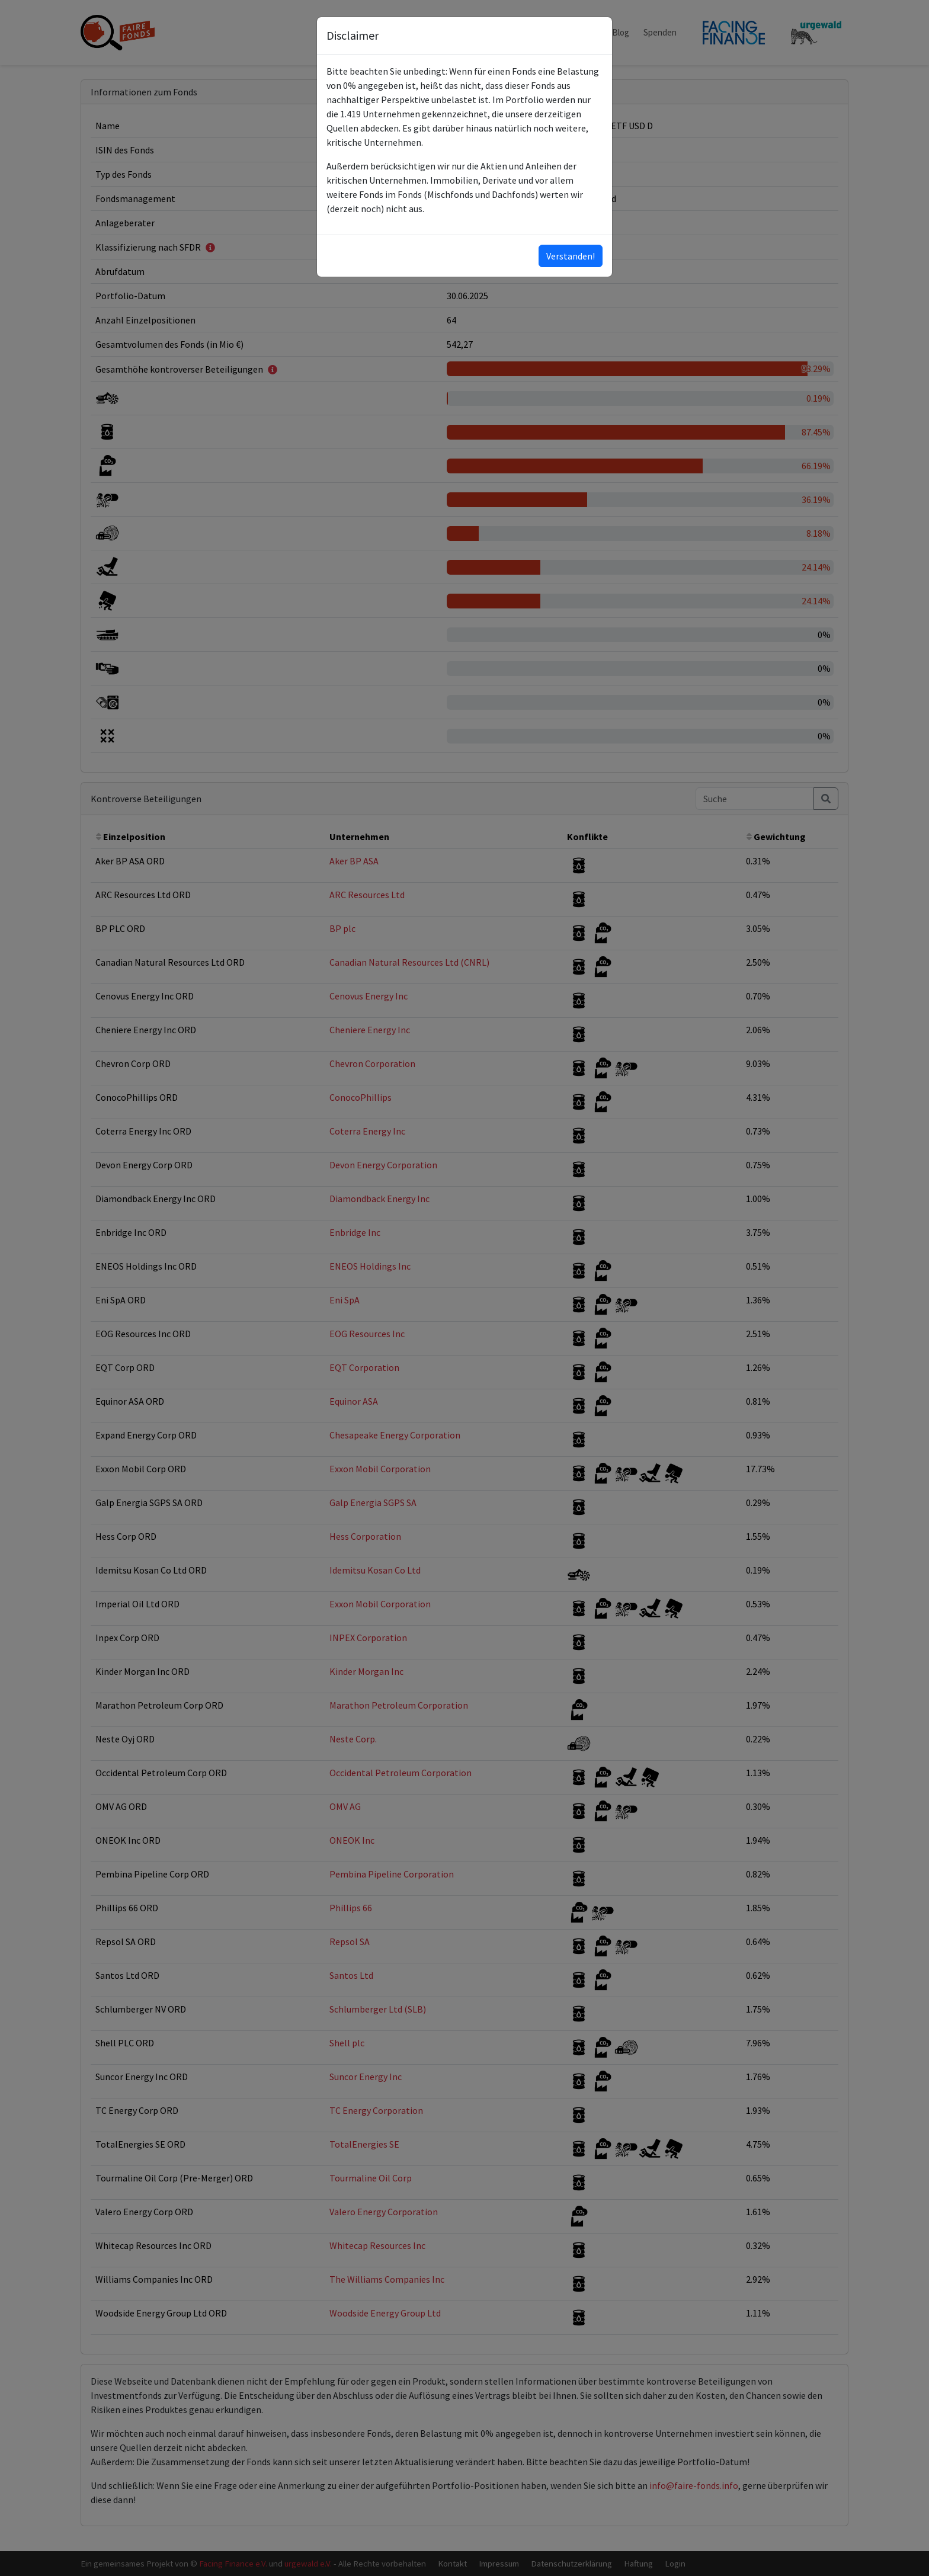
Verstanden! (570, 256)
